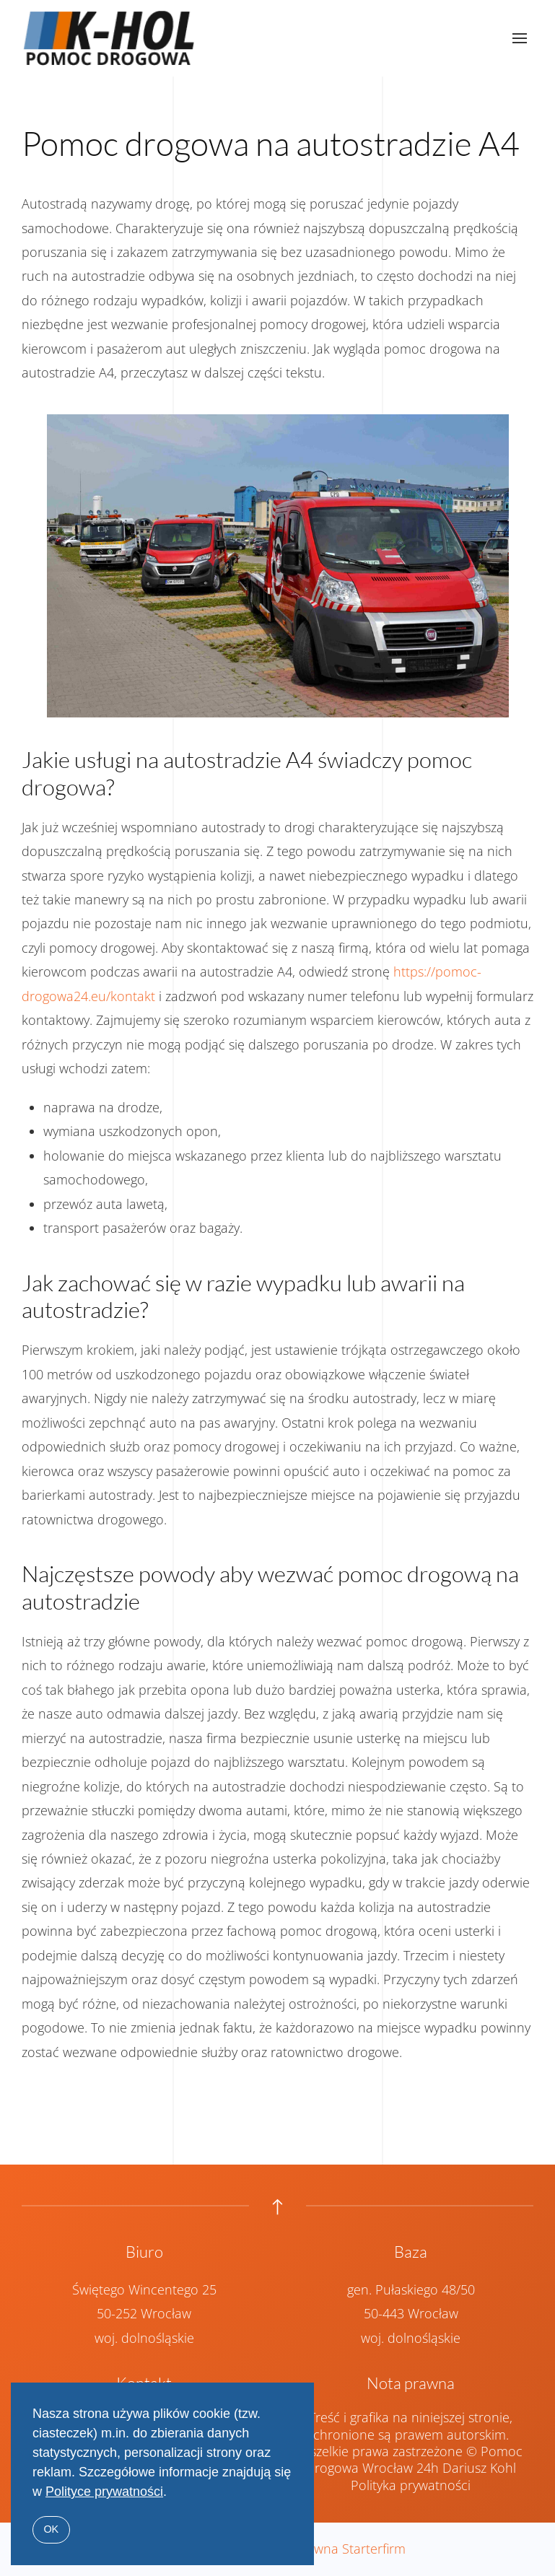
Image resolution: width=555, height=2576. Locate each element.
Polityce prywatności (104, 2491)
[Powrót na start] (110, 38)
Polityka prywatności (411, 2496)
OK (50, 2529)
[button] (519, 38)
